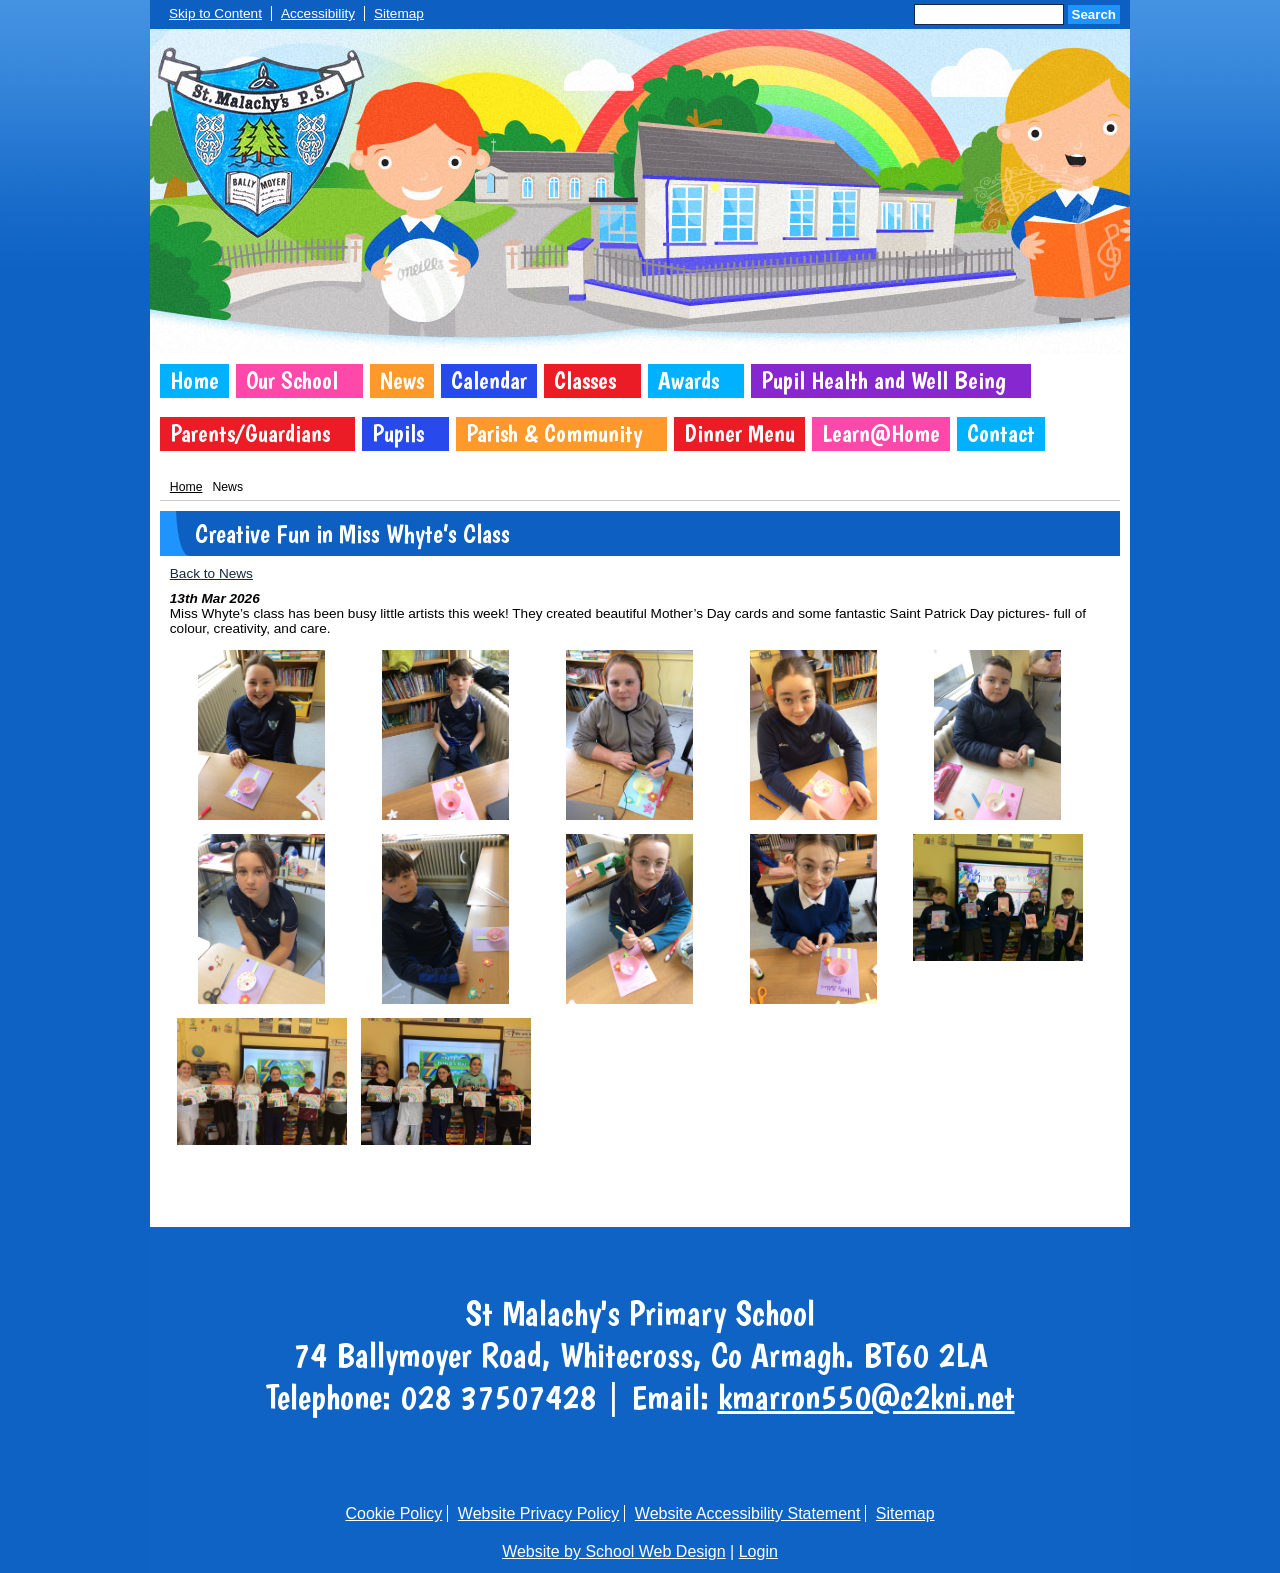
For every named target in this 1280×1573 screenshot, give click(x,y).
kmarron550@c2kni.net (866, 1397)
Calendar (489, 380)
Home (194, 380)
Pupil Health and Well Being (883, 380)
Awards (688, 380)
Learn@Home (881, 433)
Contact (1001, 433)
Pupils (398, 433)
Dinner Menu (739, 433)
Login (758, 1551)
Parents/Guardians (250, 433)
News (402, 380)
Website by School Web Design (614, 1551)
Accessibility (318, 13)
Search (1094, 14)
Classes (585, 380)
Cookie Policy (393, 1513)
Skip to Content (215, 13)
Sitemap (399, 13)
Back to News (211, 573)
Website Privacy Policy (539, 1513)
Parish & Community (554, 433)
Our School (292, 380)
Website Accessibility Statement (748, 1513)
